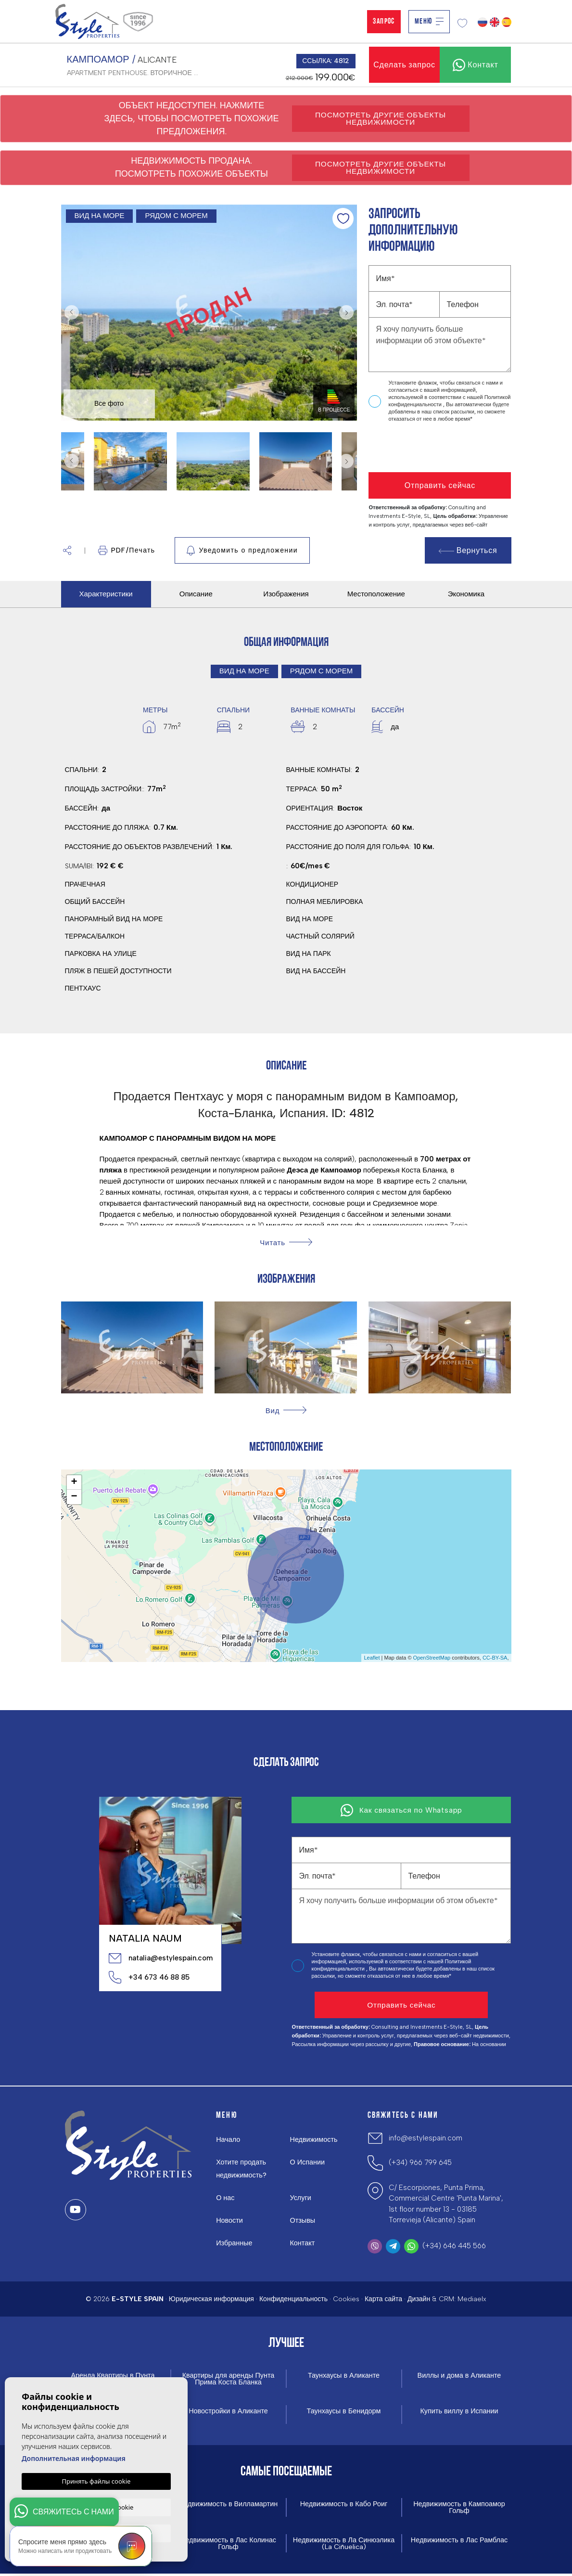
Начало (228, 2139)
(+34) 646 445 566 (454, 2245)
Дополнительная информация (74, 2457)
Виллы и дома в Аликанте (459, 2375)
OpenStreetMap (432, 1658)
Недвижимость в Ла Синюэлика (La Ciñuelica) (343, 2545)
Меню (429, 22)
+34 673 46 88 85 (149, 1977)
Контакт (303, 2243)
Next (347, 313)
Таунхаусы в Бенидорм (343, 2412)
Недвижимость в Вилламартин (228, 2505)
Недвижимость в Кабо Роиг (343, 2505)
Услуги (301, 2197)
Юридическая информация (211, 2299)
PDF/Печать (126, 550)
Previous (70, 313)
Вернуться (468, 550)
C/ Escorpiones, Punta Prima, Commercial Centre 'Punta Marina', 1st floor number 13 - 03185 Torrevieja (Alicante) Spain (446, 2204)
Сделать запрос (404, 64)
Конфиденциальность (293, 2299)
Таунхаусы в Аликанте (343, 2375)
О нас (225, 2197)
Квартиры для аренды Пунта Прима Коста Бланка (228, 2379)
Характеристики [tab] (105, 594)
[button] (67, 550)
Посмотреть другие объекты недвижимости (380, 118)
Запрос (383, 22)
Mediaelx (472, 2299)
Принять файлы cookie (96, 2480)
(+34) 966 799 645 (420, 2162)
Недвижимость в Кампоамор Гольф (459, 2508)
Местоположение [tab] (376, 594)
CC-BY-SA (495, 1658)
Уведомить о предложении (242, 550)
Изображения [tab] (285, 594)
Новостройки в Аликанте (228, 2412)
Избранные (235, 2243)
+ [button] (74, 1482)
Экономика (466, 594)
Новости (230, 2220)
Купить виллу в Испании (459, 2412)
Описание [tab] (196, 594)
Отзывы (303, 2220)
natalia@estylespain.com (160, 1958)
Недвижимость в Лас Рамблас (459, 2541)
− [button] (74, 1497)
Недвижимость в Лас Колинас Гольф (228, 2545)
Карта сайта (383, 2299)
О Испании (308, 2162)
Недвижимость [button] (314, 2139)
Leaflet (372, 1658)
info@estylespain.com (425, 2138)
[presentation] (420, 448)
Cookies (346, 2299)
